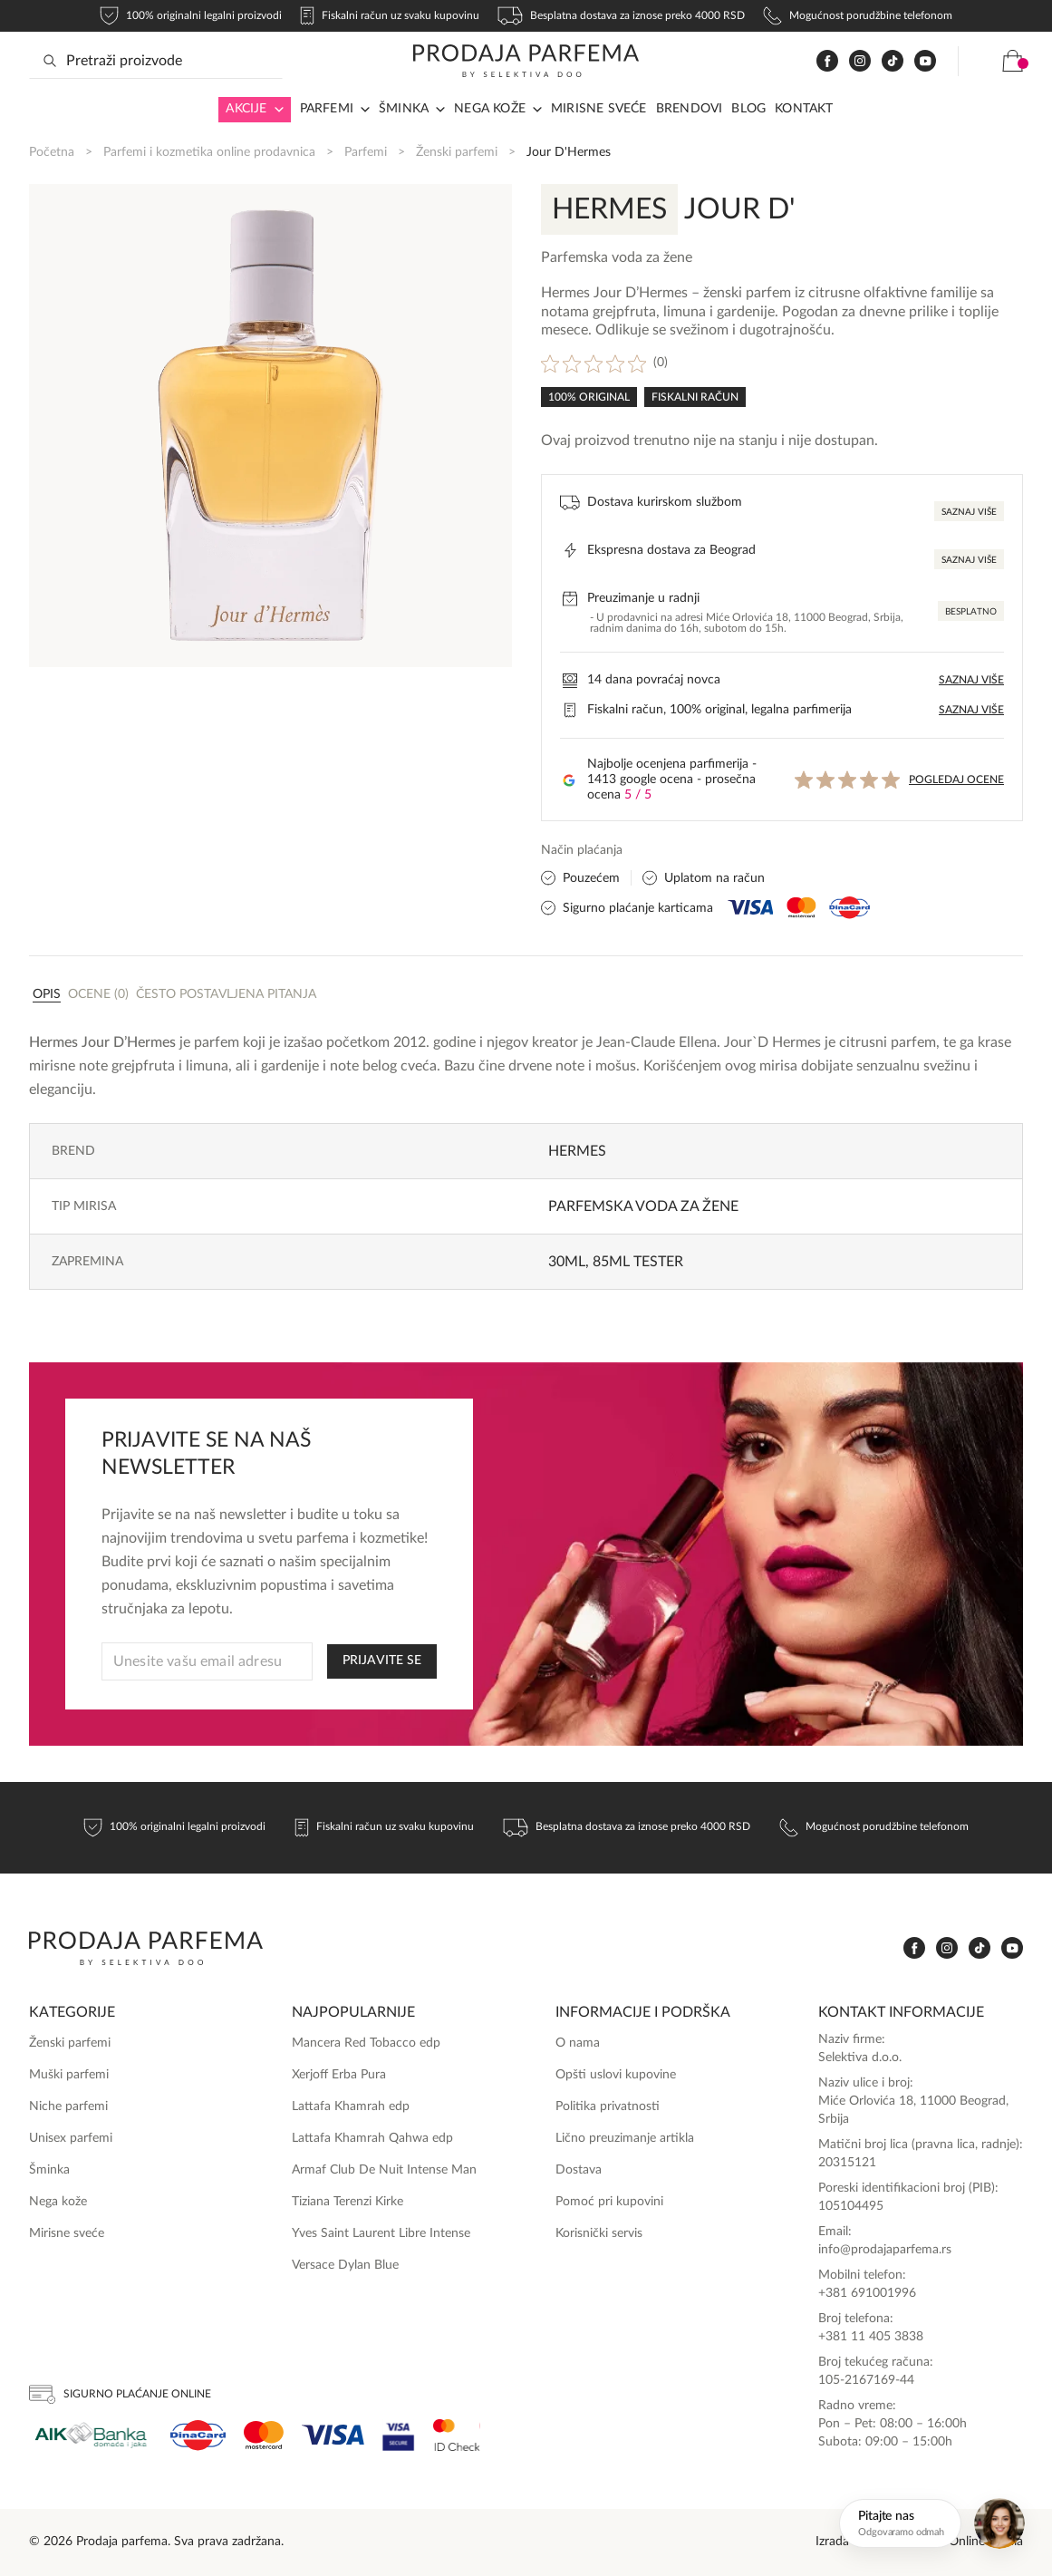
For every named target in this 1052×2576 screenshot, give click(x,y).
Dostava (578, 2170)
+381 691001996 (867, 2293)
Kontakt (804, 108)
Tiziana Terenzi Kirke (347, 2201)
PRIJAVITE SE (382, 1660)
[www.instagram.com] (860, 61)
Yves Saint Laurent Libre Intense (381, 2233)
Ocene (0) (98, 994)
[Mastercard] (264, 2435)
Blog (748, 108)
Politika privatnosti (607, 2106)
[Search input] (156, 61)
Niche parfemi (68, 2106)
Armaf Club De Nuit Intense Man (384, 2170)
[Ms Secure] (456, 2435)
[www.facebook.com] (827, 61)
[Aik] (90, 2435)
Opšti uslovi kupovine (615, 2074)
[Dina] (198, 2435)
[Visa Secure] (398, 2435)
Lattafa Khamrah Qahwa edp (372, 2138)
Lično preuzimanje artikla (624, 2138)
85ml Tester (638, 1261)
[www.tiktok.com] (892, 61)
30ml (566, 1261)
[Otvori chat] (934, 2523)
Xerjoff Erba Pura (339, 2074)
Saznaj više (969, 512)
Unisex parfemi (70, 2138)
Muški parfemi (69, 2074)
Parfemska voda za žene (643, 1206)
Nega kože (490, 108)
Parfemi (326, 108)
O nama (577, 2043)
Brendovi (689, 108)
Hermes (577, 1151)
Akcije (246, 108)
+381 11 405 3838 (870, 2336)
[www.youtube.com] (925, 61)
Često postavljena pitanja (226, 994)
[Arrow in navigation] (275, 109)
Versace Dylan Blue (345, 2265)
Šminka (404, 108)
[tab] (46, 993)
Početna (51, 152)
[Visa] (333, 2435)
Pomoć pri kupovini (609, 2201)
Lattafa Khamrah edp (351, 2106)
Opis (47, 994)
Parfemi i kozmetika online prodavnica (209, 152)
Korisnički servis (598, 2233)
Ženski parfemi (456, 152)
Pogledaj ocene (956, 779)
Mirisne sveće (599, 108)
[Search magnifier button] (49, 60)
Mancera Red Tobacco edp (366, 2043)
